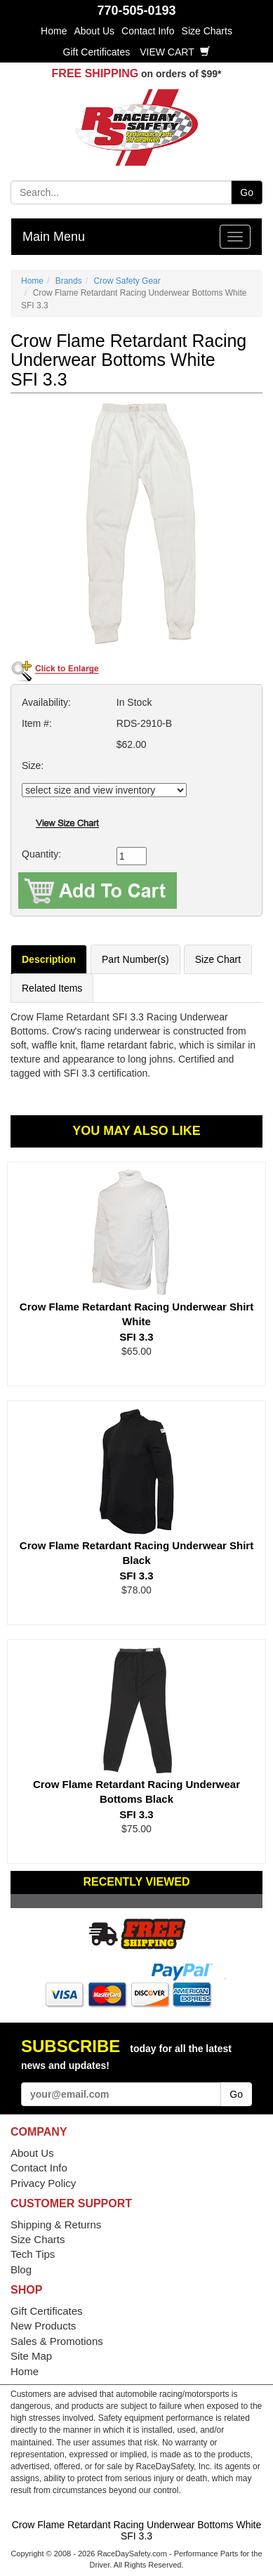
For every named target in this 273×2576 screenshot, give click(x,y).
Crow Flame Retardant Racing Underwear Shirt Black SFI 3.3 (136, 1560)
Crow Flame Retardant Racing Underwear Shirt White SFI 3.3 (136, 1322)
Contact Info (148, 31)
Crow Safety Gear (126, 281)
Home (54, 31)
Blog (21, 2269)
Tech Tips (33, 2254)
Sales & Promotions (57, 2341)
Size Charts (207, 31)
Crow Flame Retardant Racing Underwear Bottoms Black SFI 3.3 (136, 1799)
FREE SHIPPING (95, 73)
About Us (94, 31)
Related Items (52, 988)
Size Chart (218, 959)
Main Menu (53, 237)
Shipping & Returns (56, 2224)
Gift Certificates (97, 52)
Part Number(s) (135, 959)
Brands (68, 281)
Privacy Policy (43, 2183)
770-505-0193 (136, 11)
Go (246, 192)
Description (49, 959)
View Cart (175, 52)
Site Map (31, 2356)
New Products (43, 2326)
